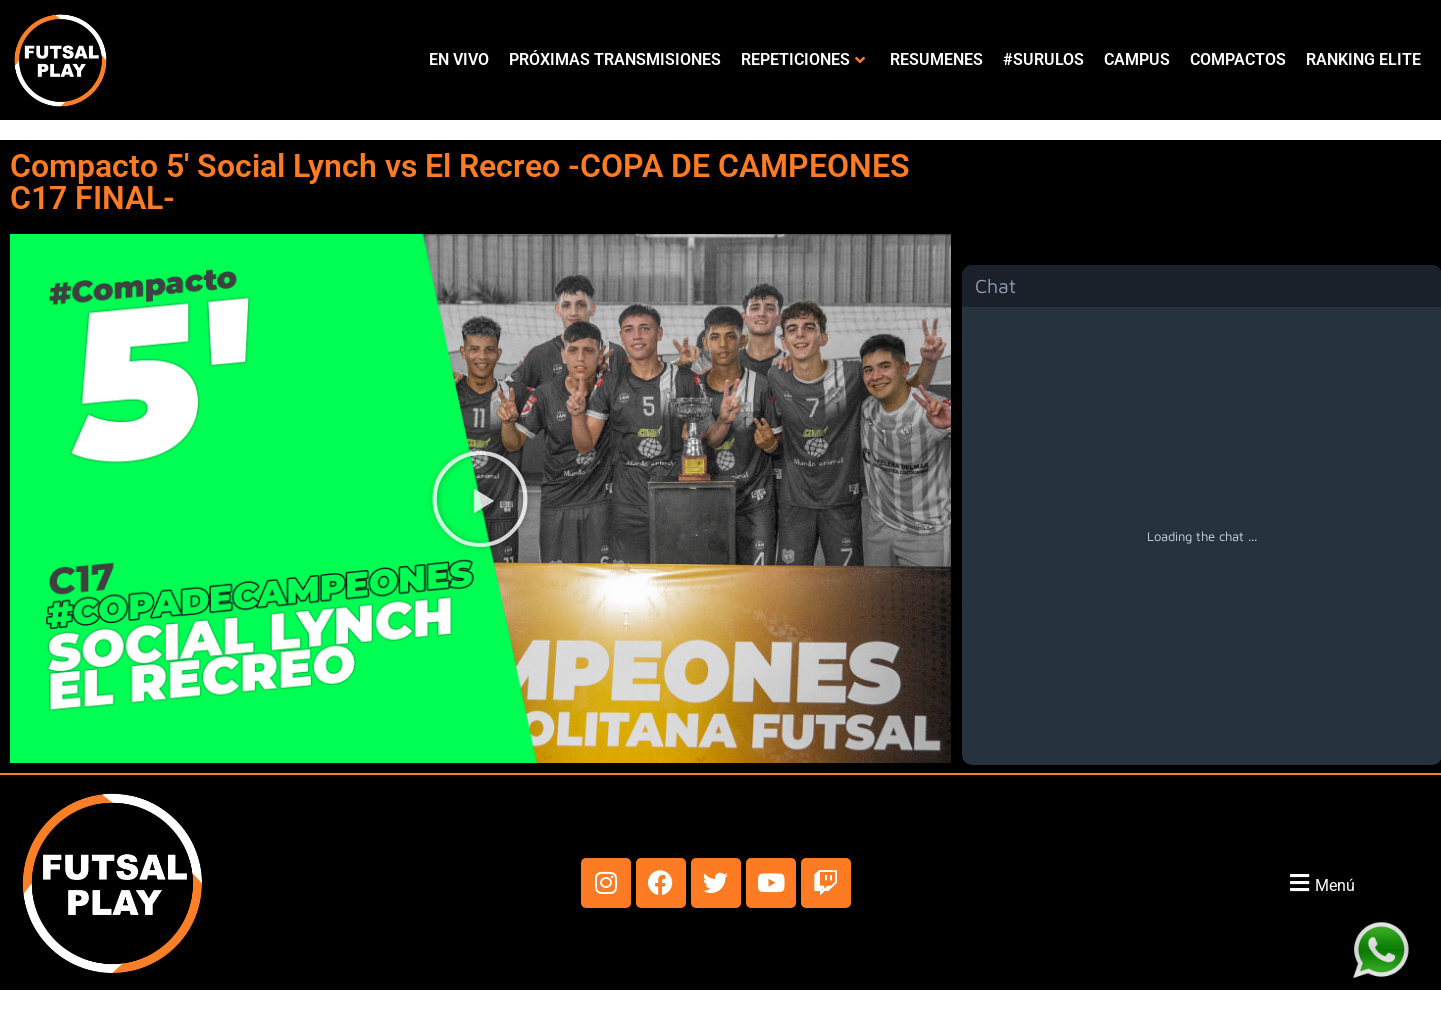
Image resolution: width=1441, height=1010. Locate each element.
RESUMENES (936, 59)
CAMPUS (1137, 59)
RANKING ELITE (1363, 59)
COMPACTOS (1238, 59)
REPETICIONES (803, 59)
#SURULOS (1043, 59)
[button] (480, 499)
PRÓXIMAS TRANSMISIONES (615, 59)
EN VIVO (459, 59)
